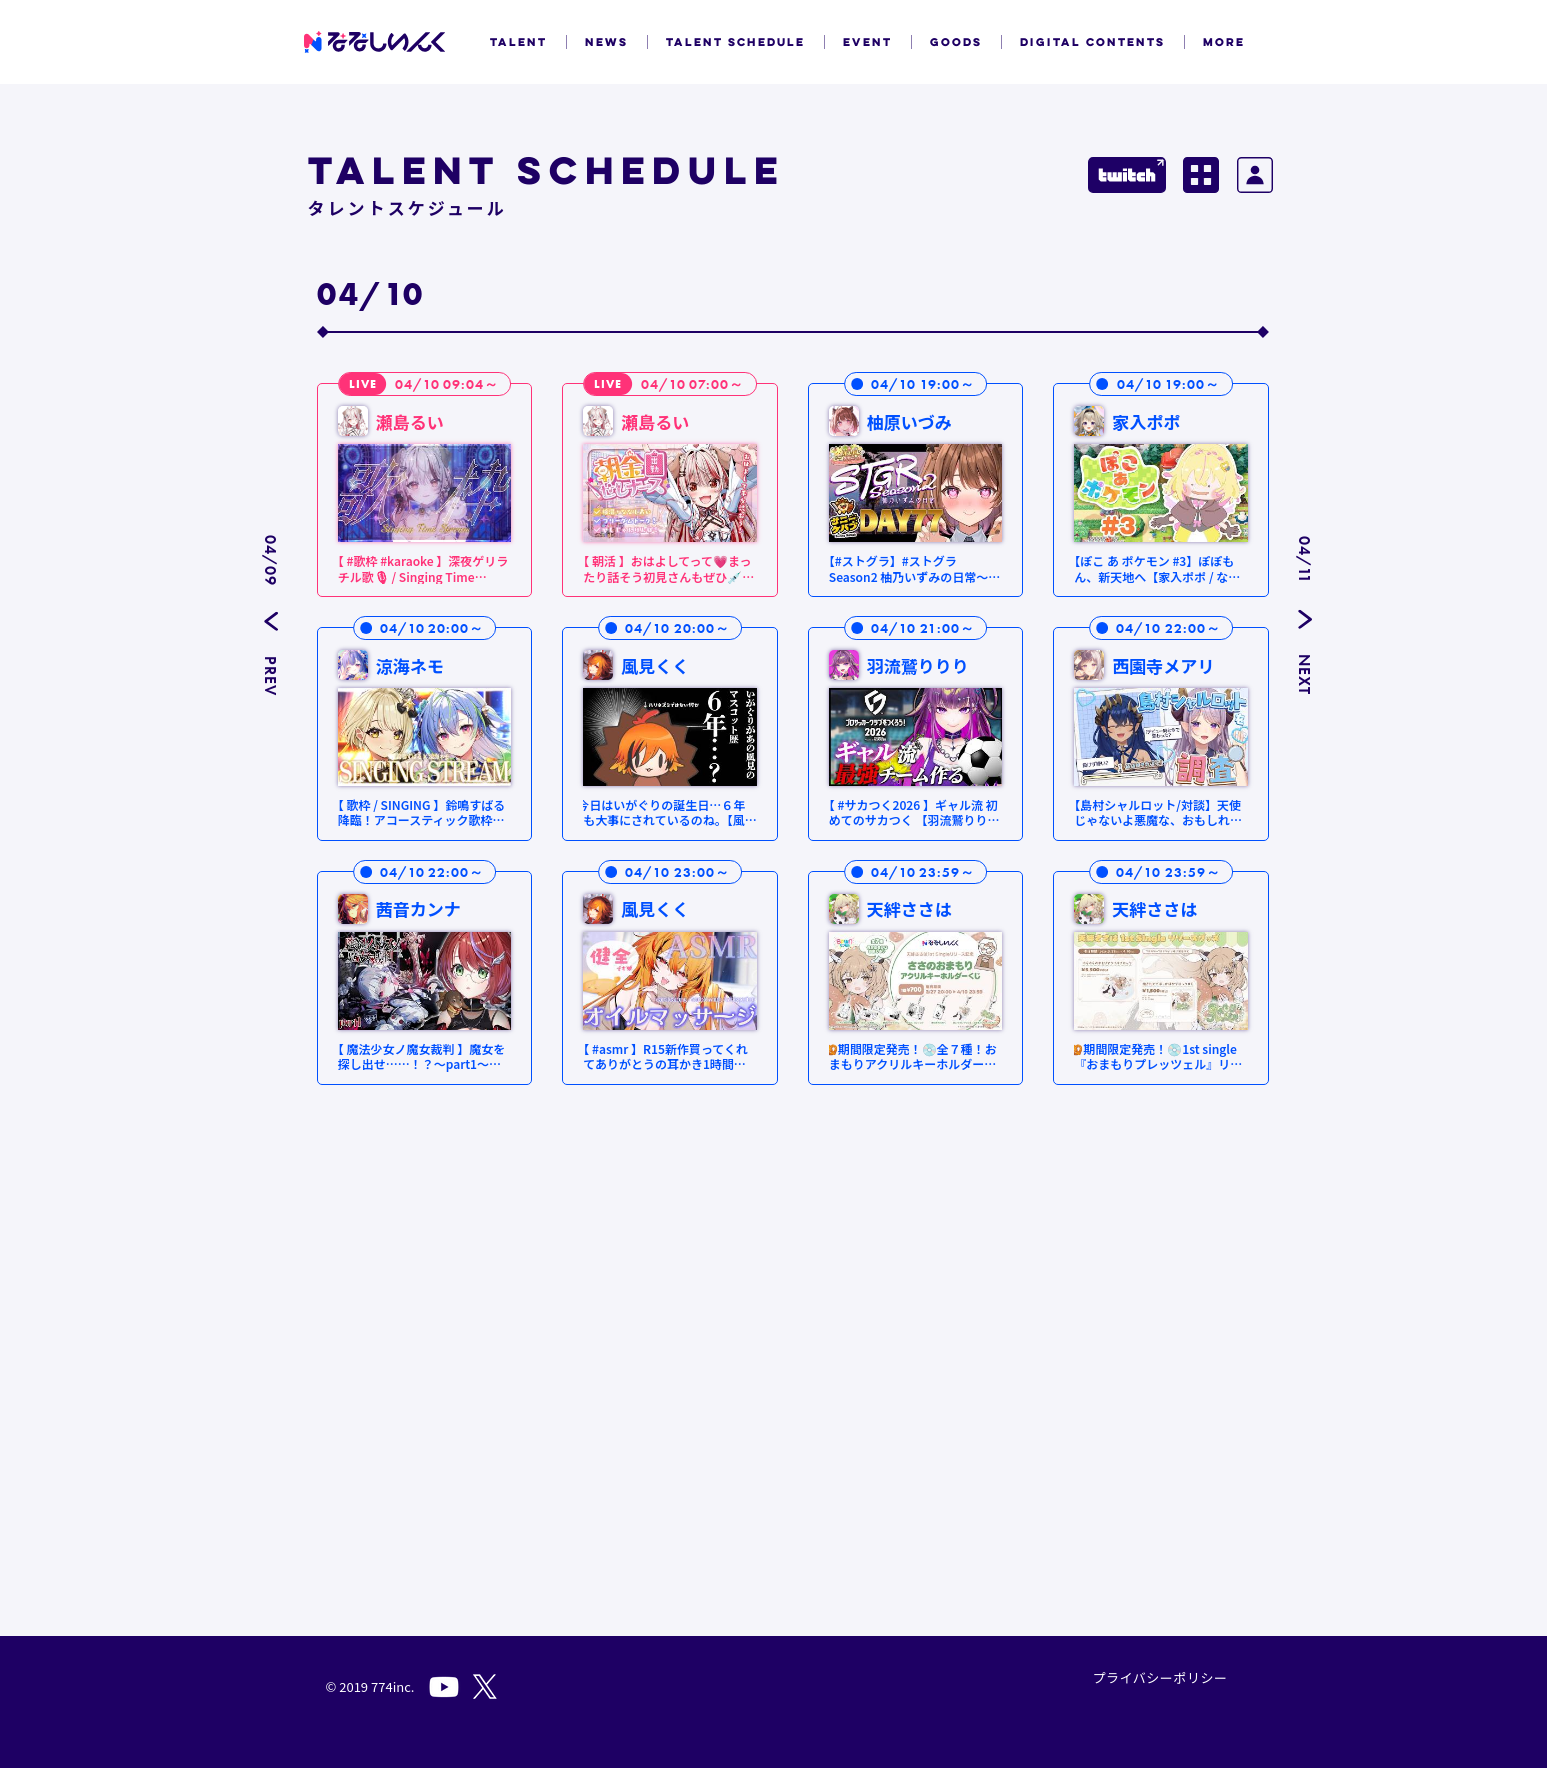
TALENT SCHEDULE (735, 42)
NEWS (606, 42)
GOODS (956, 42)
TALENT (518, 42)
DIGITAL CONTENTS (1092, 42)
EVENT (867, 42)
